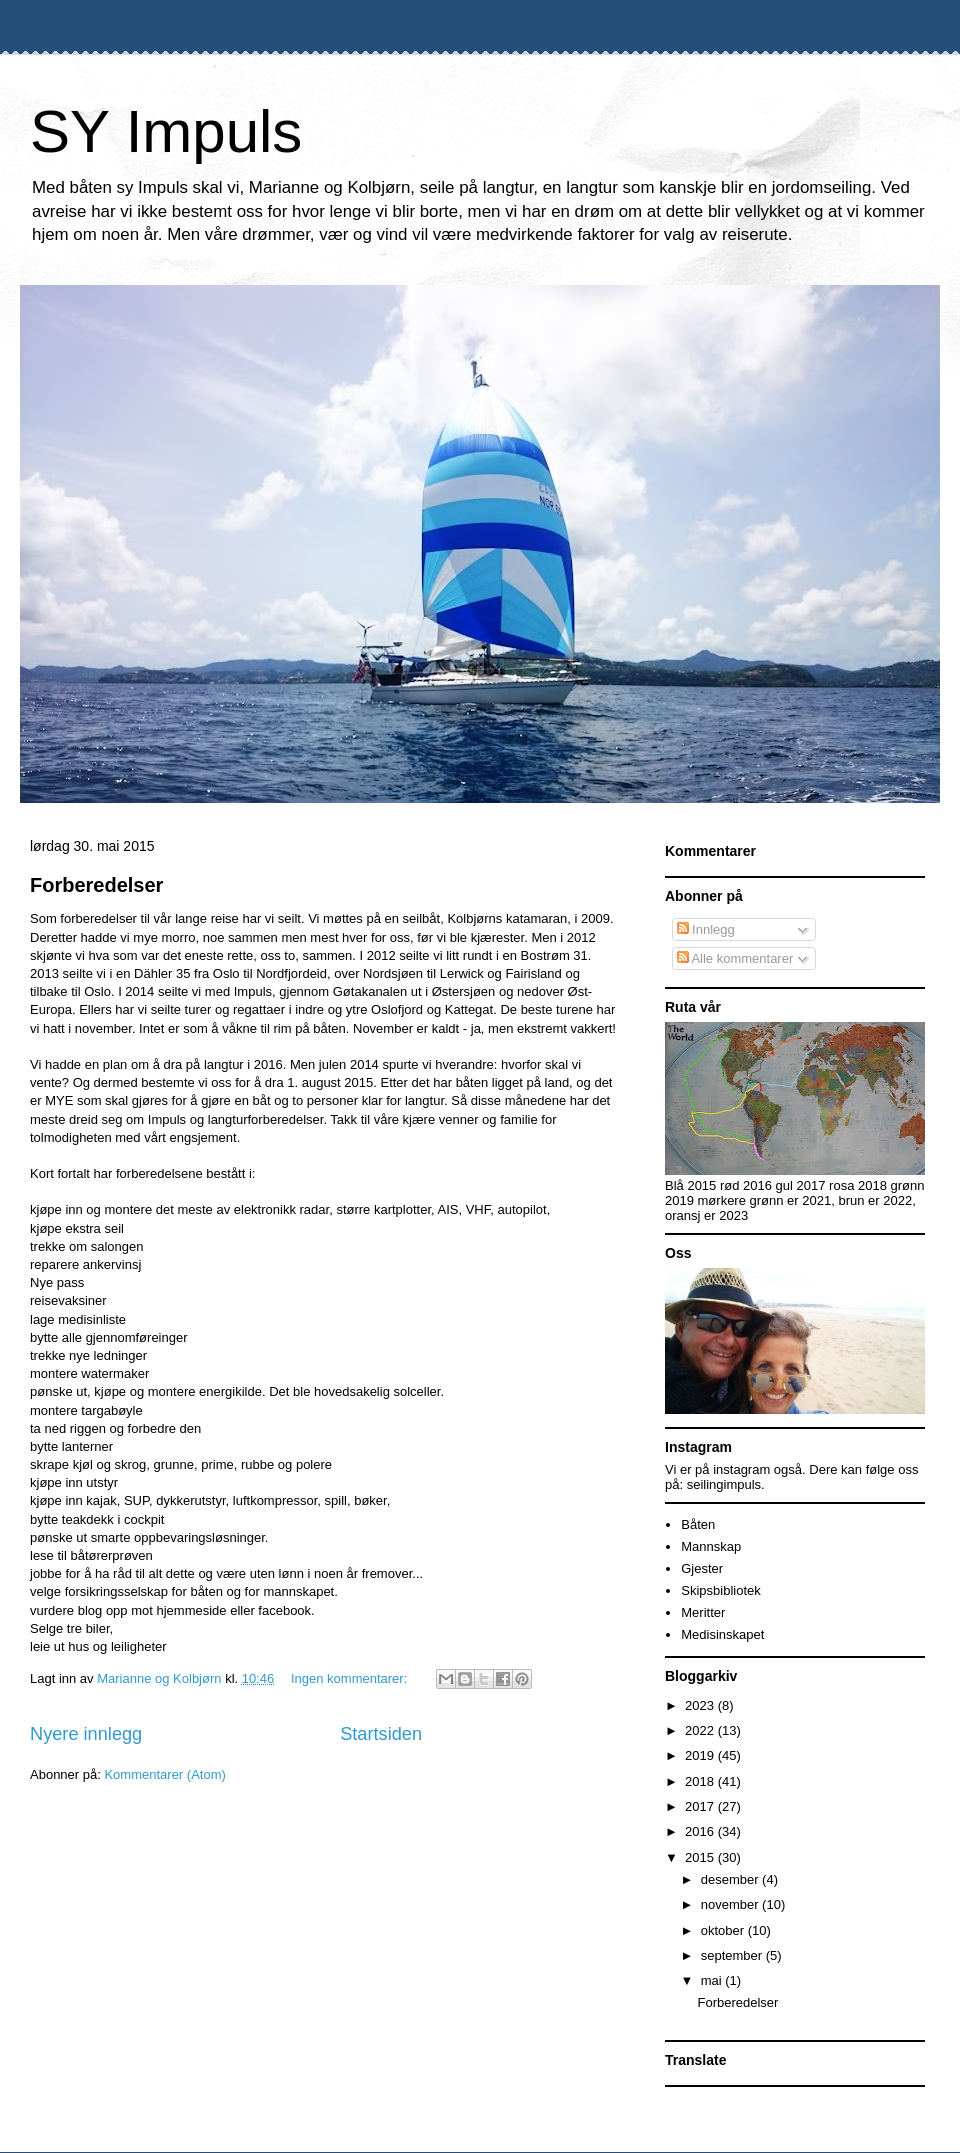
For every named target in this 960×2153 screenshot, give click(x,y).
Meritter (703, 1612)
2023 (701, 1705)
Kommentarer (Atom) (164, 1774)
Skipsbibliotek (721, 1590)
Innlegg (706, 929)
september (733, 1955)
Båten (698, 1524)
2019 (701, 1755)
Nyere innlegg (86, 1734)
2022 (701, 1730)
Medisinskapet (722, 1634)
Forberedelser (96, 885)
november (731, 1904)
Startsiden (381, 1734)
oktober (724, 1930)
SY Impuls (166, 131)
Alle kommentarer (735, 958)
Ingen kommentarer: (351, 1678)
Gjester (702, 1568)
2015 (701, 1857)
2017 (701, 1806)
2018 (701, 1781)
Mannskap (711, 1546)
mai (713, 1980)
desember (731, 1879)
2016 (701, 1831)
